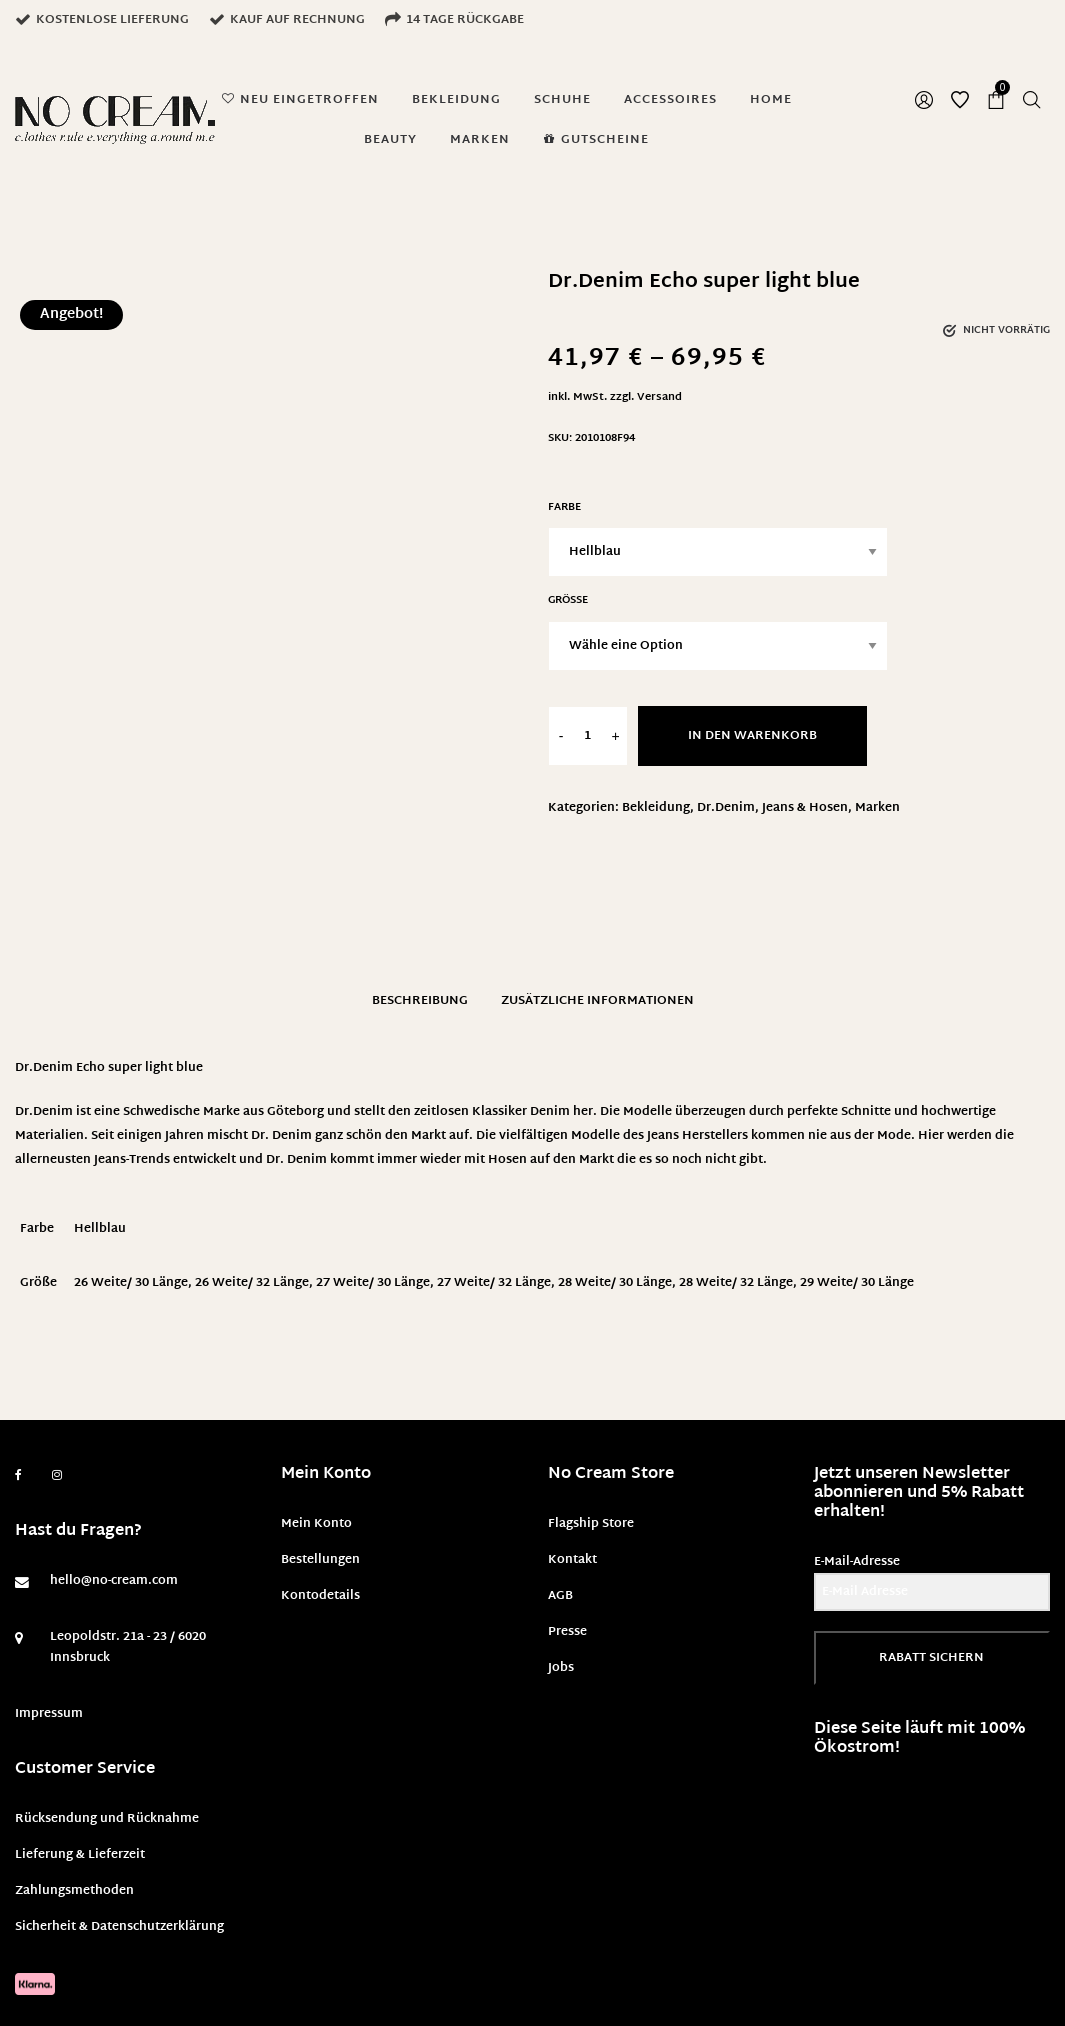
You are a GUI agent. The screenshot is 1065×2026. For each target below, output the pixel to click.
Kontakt (572, 1560)
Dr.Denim (726, 808)
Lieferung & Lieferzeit (80, 1855)
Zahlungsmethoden (74, 1891)
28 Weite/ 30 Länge (615, 1283)
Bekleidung (656, 808)
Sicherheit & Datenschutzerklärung (119, 1927)
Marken (877, 808)
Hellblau (100, 1229)
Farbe (564, 507)
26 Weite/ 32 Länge (252, 1283)
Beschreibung (420, 1001)
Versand (659, 397)
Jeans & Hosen (805, 808)
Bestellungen (320, 1560)
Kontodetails (320, 1596)
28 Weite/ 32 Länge (736, 1283)
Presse (567, 1632)
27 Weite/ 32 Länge (494, 1283)
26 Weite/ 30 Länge (131, 1283)
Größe (568, 600)
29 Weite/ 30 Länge (857, 1283)
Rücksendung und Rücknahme (107, 1819)
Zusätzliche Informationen (597, 1001)
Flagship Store (591, 1524)
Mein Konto (316, 1524)
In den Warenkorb (752, 736)
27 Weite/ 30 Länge (373, 1283)
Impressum (49, 1714)
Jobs (561, 1668)
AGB (560, 1596)
